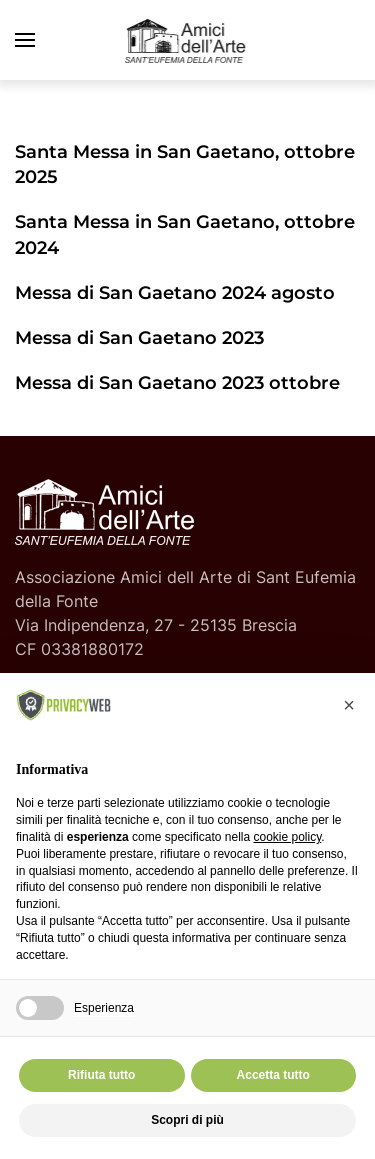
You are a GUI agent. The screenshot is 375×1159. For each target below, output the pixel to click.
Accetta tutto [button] (273, 1075)
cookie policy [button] (287, 837)
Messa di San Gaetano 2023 (139, 338)
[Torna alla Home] (188, 40)
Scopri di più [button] (187, 1120)
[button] (25, 40)
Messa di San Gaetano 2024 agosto (175, 293)
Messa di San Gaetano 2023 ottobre (177, 383)
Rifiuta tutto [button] (101, 1075)
